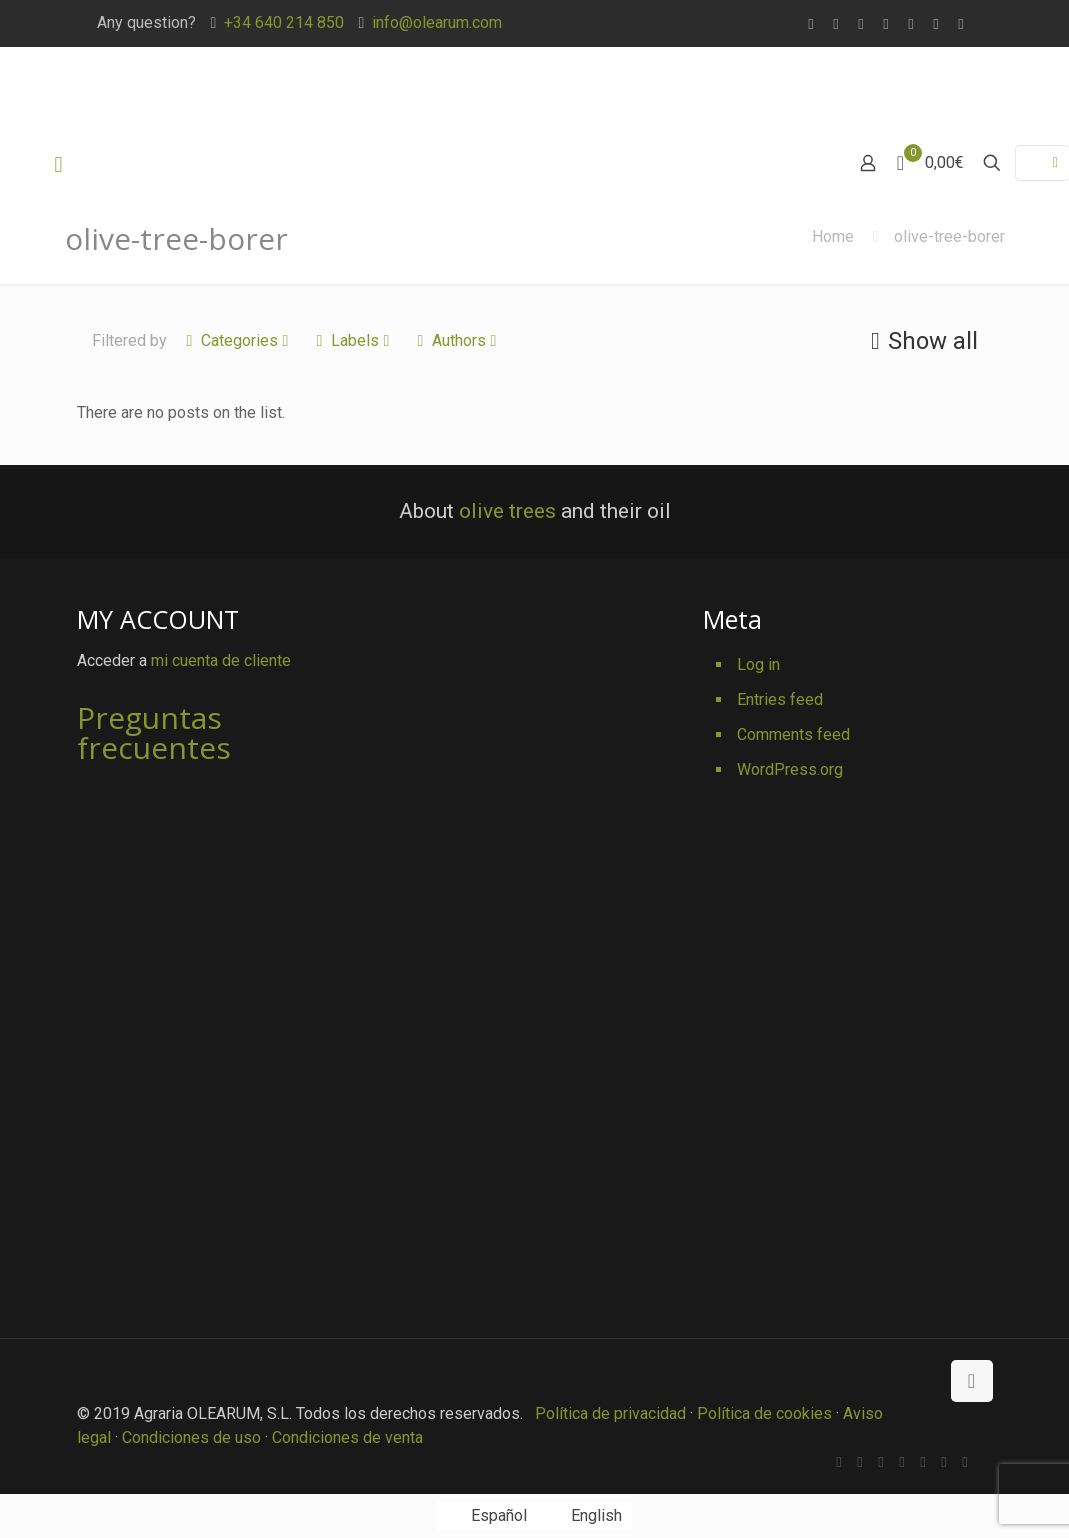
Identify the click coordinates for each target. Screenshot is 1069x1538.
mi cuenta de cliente (221, 660)
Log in (758, 664)
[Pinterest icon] (936, 24)
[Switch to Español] (487, 1516)
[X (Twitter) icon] (861, 24)
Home (833, 236)
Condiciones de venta (347, 1437)
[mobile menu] (59, 165)
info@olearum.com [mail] (437, 22)
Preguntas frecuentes (154, 732)
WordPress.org (790, 769)
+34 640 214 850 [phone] (284, 22)
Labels (353, 340)
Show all (921, 341)
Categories (238, 340)
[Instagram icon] (961, 24)
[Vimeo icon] (886, 24)
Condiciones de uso (191, 1437)
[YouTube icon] (911, 24)
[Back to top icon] (972, 1381)
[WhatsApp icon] (811, 24)
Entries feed (780, 699)
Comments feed (793, 734)
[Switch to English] (584, 1516)
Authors (457, 340)
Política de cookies (764, 1413)
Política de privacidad (610, 1413)
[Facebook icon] (836, 24)
